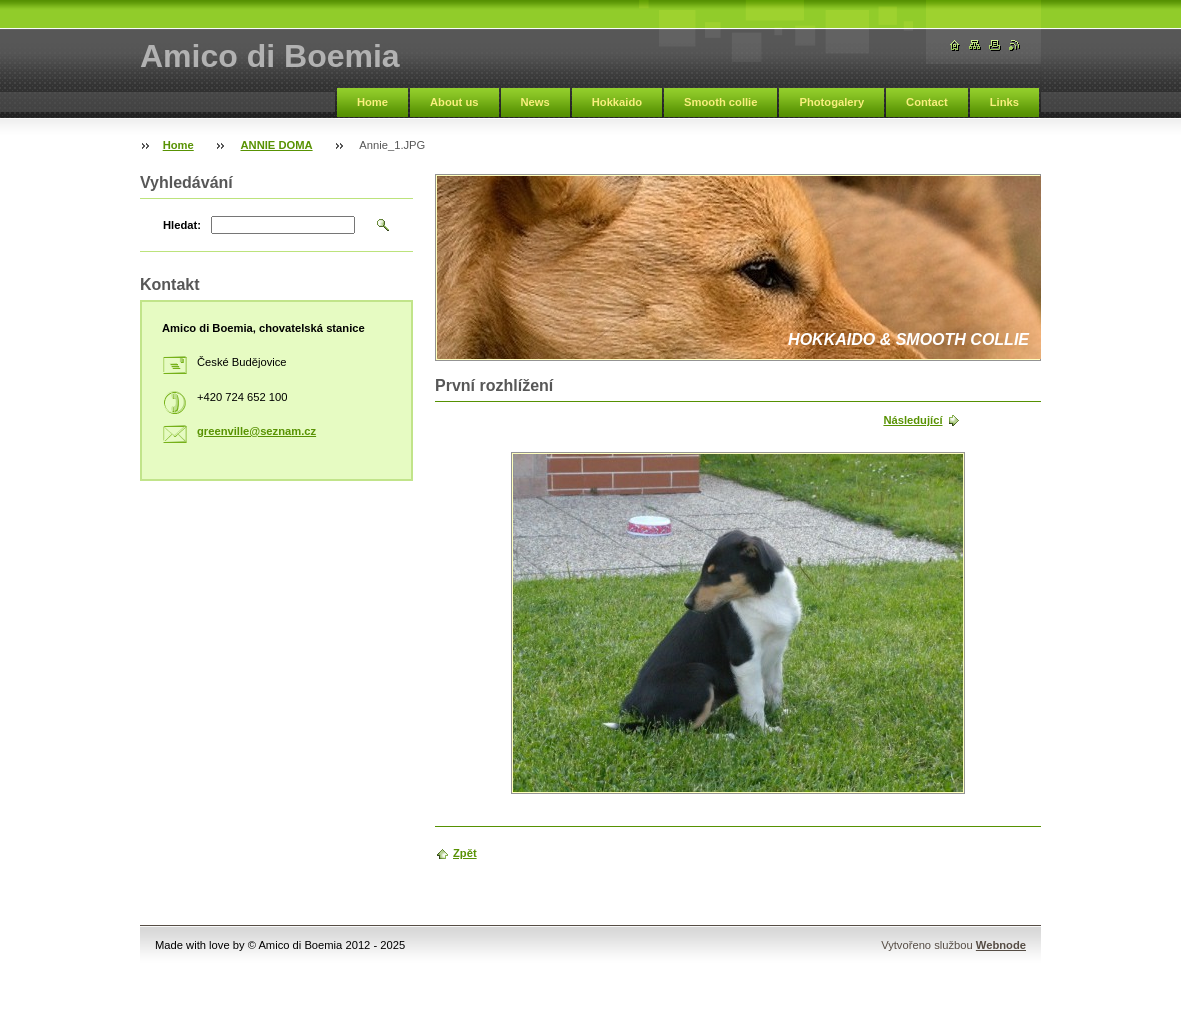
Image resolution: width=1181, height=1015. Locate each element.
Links (1004, 102)
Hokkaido (617, 102)
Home (372, 102)
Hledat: (182, 225)
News (535, 102)
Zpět (465, 853)
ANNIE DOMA (277, 145)
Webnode (1001, 945)
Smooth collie (720, 102)
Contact (927, 102)
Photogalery (831, 102)
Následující (912, 420)
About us (454, 102)
